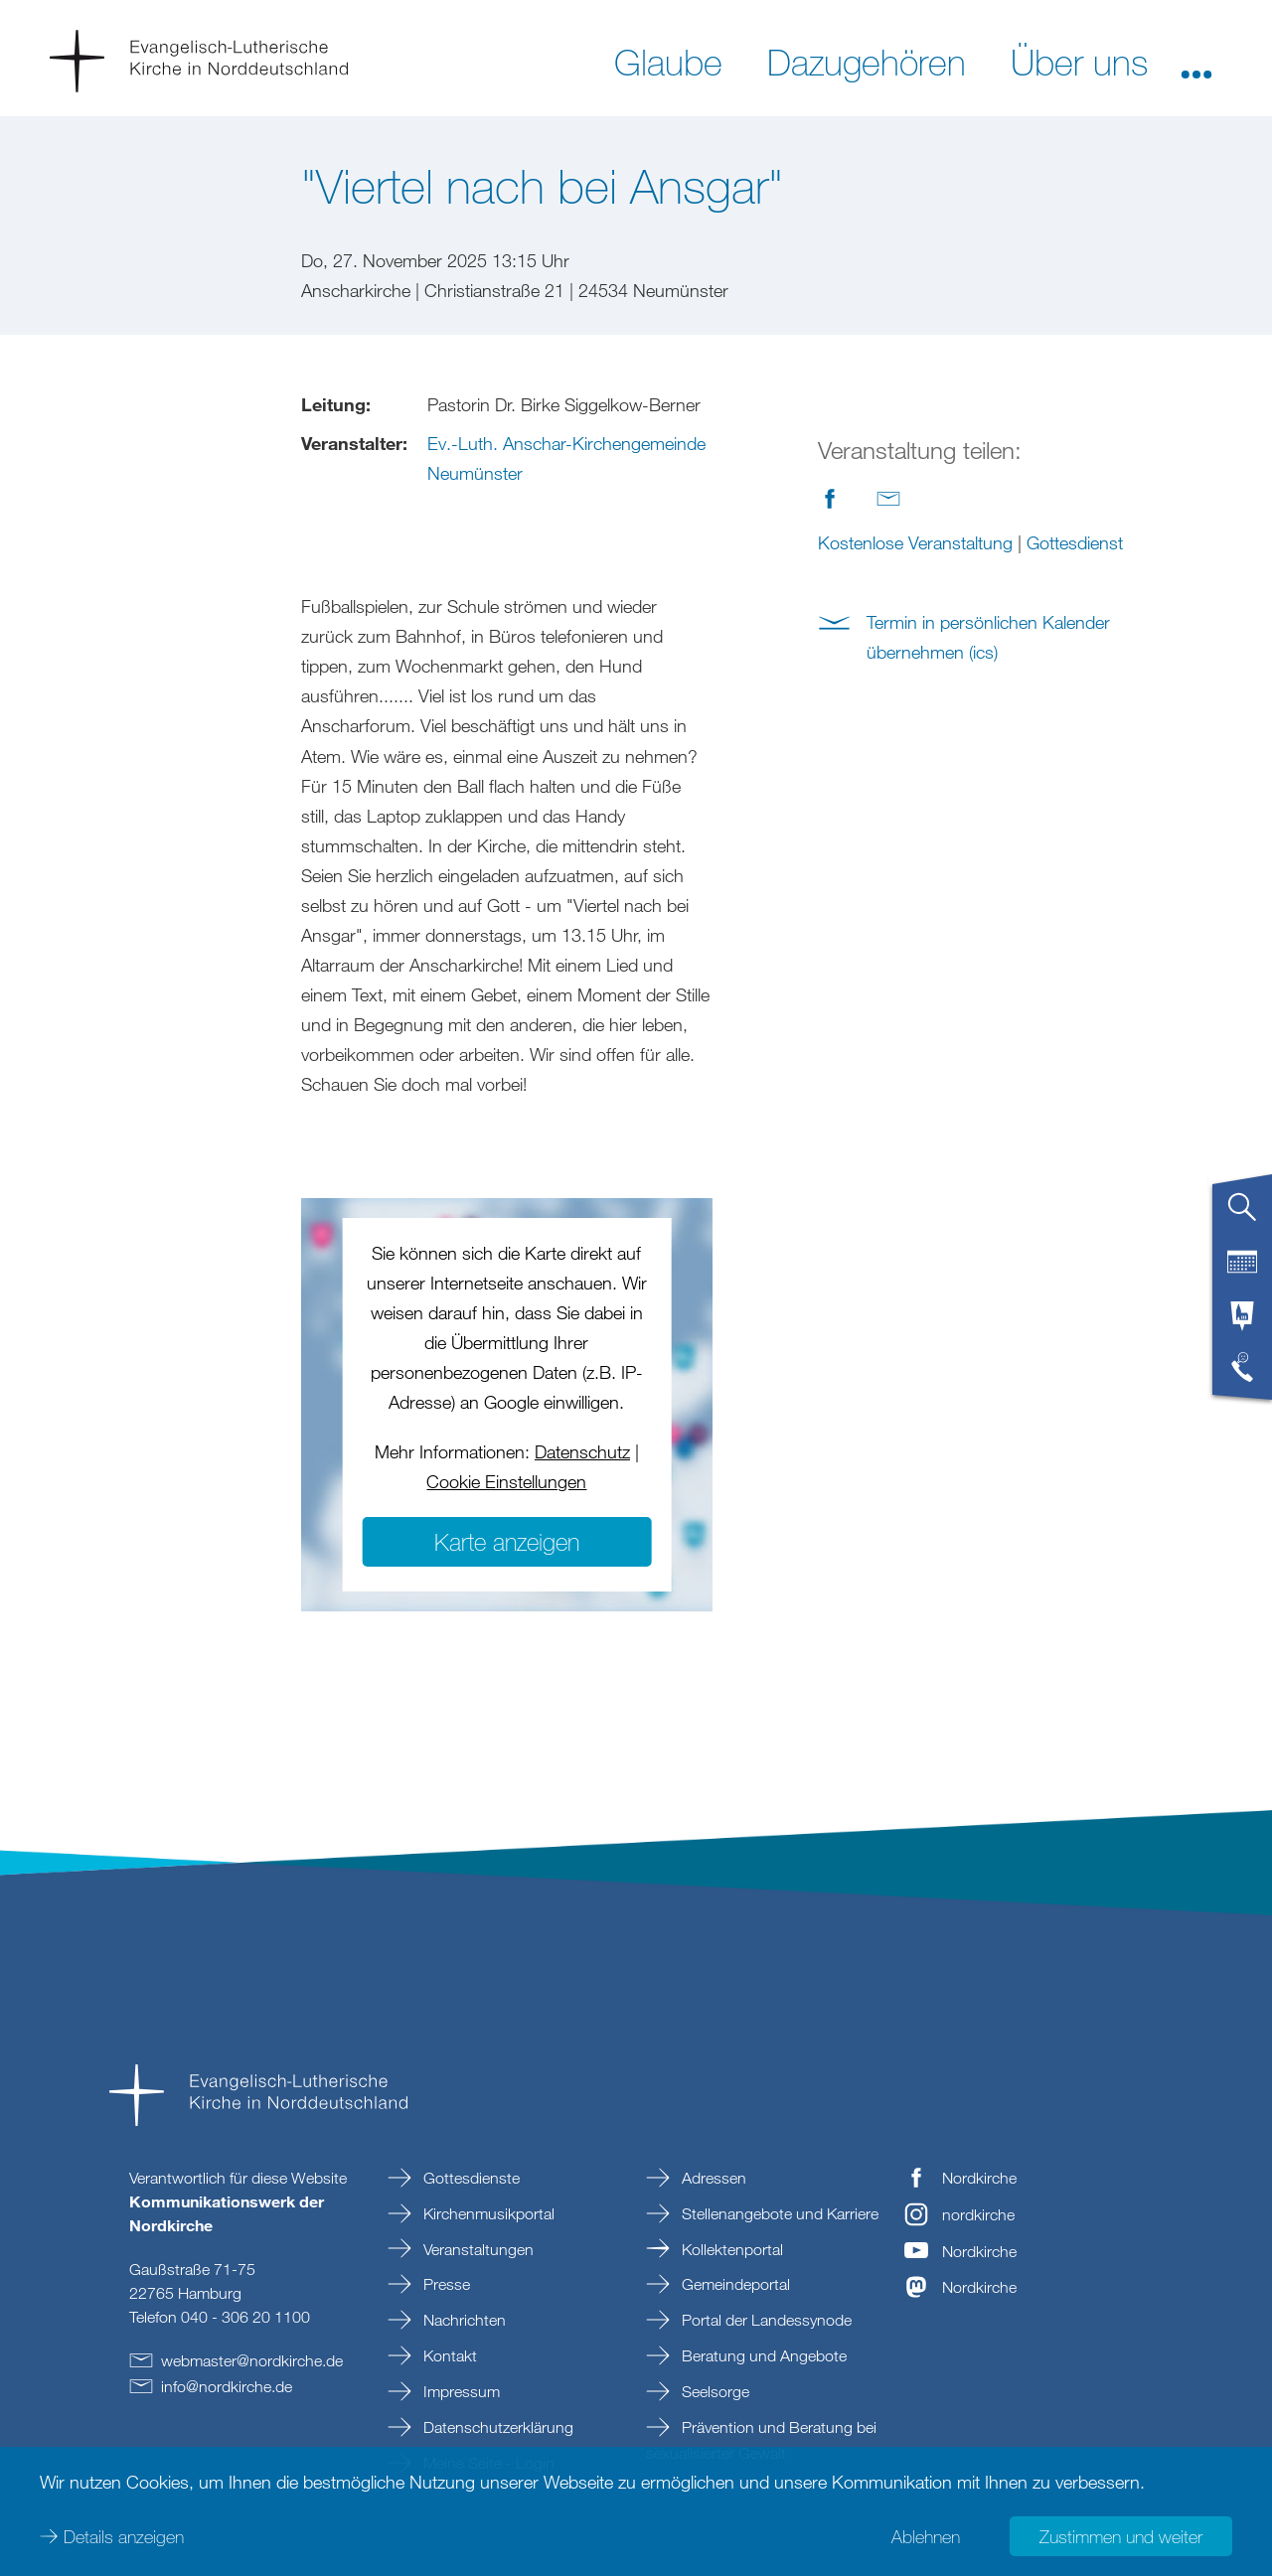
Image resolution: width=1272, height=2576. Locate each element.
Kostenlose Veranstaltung (915, 542)
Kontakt (448, 2355)
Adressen (712, 2178)
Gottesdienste (469, 2178)
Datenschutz (582, 1451)
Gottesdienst (1075, 542)
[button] (1196, 60)
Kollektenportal (730, 2249)
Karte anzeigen (506, 1541)
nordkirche (978, 2214)
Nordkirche (979, 2178)
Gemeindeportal (734, 2284)
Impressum (459, 2391)
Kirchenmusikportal (487, 2213)
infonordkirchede (226, 2386)
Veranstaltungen (476, 2249)
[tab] (1242, 1215)
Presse (444, 2284)
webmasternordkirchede (252, 2360)
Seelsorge (713, 2391)
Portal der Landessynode (765, 2320)
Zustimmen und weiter (1120, 2536)
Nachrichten (462, 2320)
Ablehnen (925, 2536)
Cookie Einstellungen (506, 1481)
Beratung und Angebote (762, 2355)
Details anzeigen (124, 2536)
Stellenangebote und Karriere (778, 2213)
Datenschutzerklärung (496, 2427)
